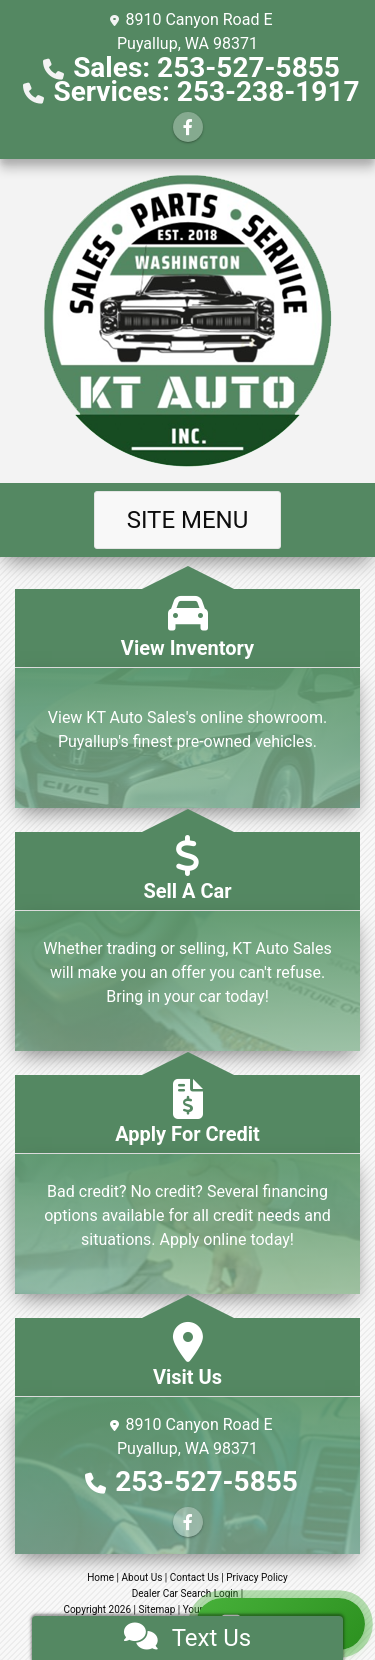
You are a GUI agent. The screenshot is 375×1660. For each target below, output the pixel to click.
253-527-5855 (206, 1481)
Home (100, 1577)
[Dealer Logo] (188, 321)
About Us (142, 1577)
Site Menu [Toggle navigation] (188, 520)
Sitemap (156, 1609)
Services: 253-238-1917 (206, 91)
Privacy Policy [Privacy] (257, 1577)
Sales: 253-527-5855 (206, 67)
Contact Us (194, 1577)
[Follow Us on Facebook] (188, 127)
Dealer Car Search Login (185, 1593)
